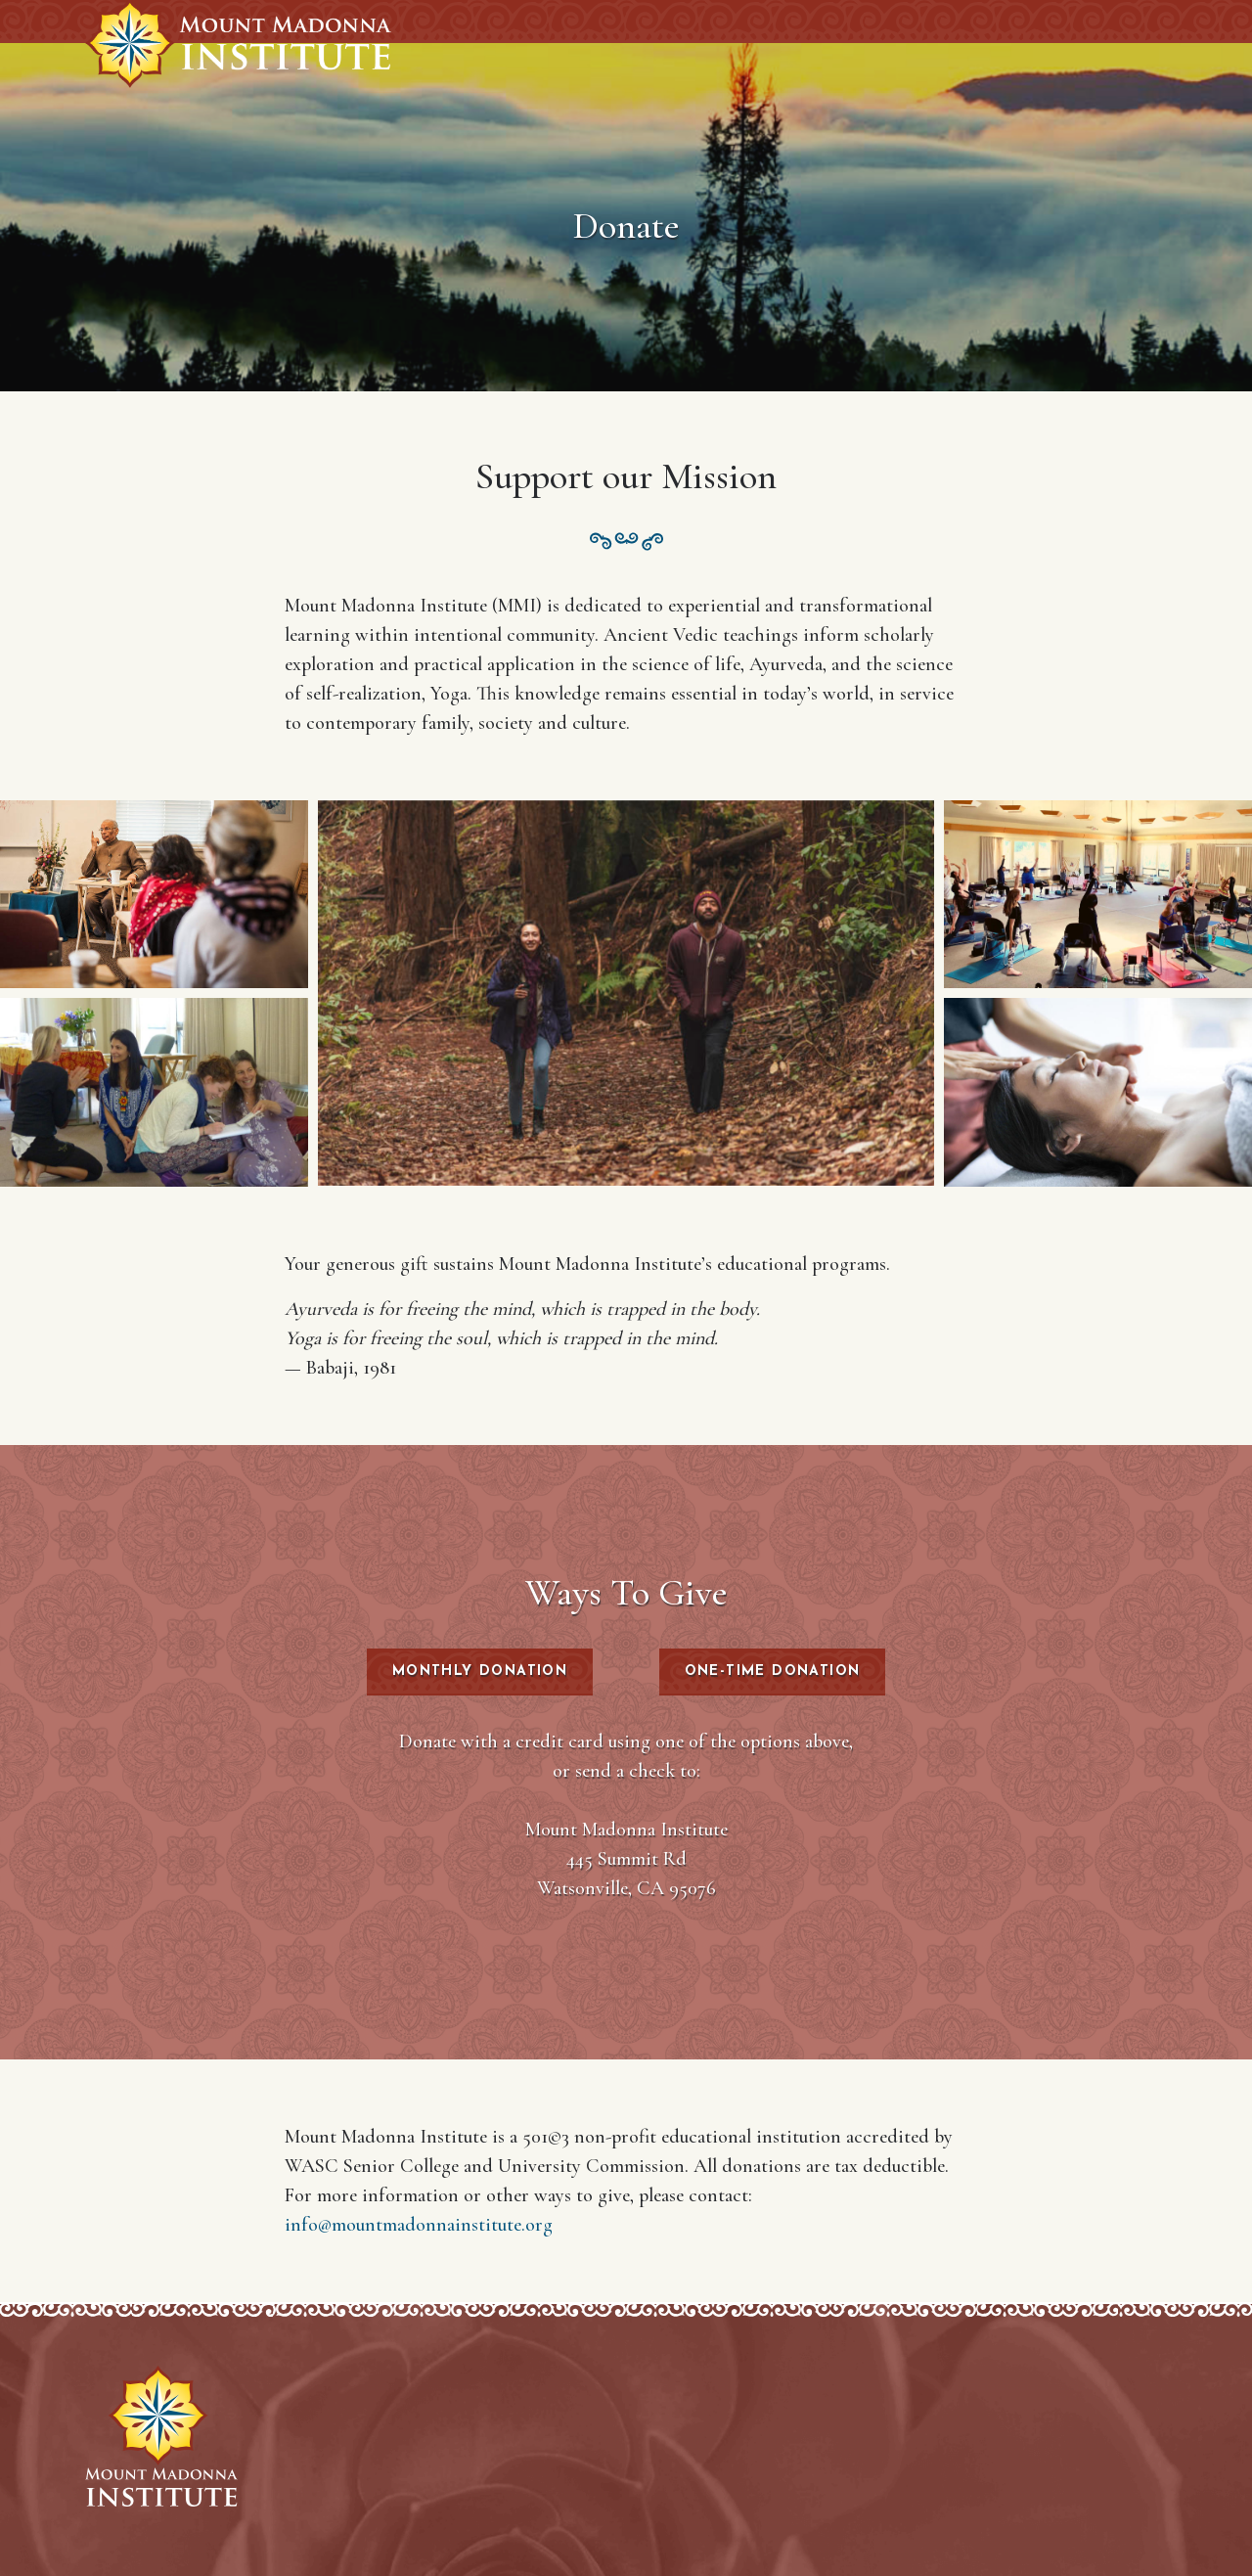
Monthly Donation (479, 1671)
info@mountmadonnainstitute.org (419, 2225)
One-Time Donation (773, 1671)
